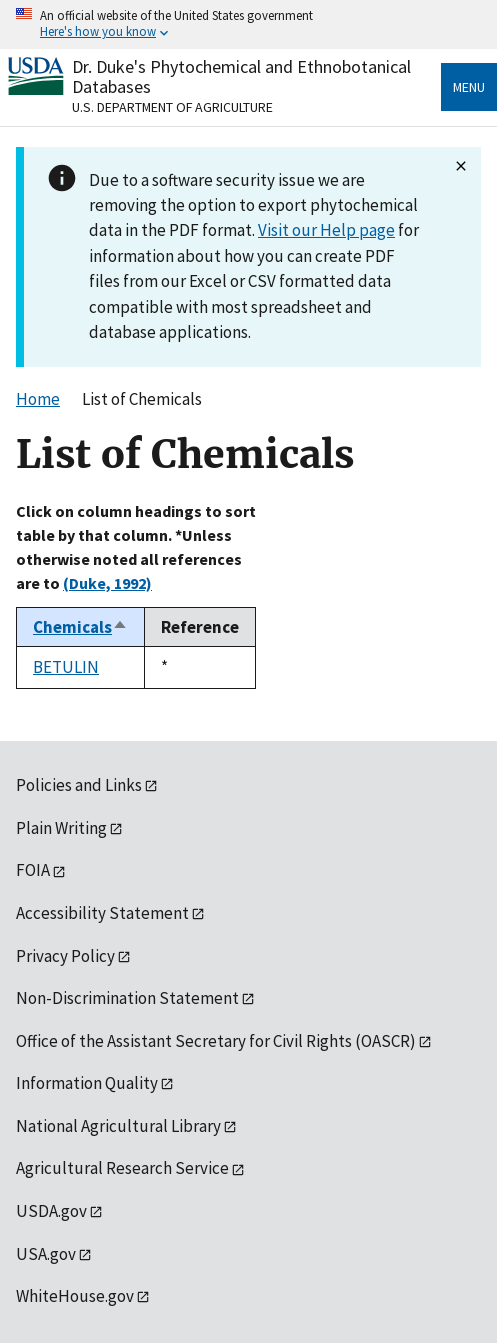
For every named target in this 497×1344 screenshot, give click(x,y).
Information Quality (87, 1083)
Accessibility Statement (102, 913)
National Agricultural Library (118, 1126)
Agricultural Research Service (122, 1168)
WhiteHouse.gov (75, 1296)
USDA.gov (51, 1211)
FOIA (33, 870)
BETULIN (66, 667)
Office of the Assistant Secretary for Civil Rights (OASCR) (216, 1041)
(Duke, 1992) (107, 583)
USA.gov (46, 1254)
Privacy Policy (65, 956)
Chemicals (80, 627)
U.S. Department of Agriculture (172, 107)
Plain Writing (61, 828)
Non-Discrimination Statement (127, 998)
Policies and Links (79, 785)
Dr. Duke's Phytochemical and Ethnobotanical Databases (241, 76)
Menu (469, 87)
